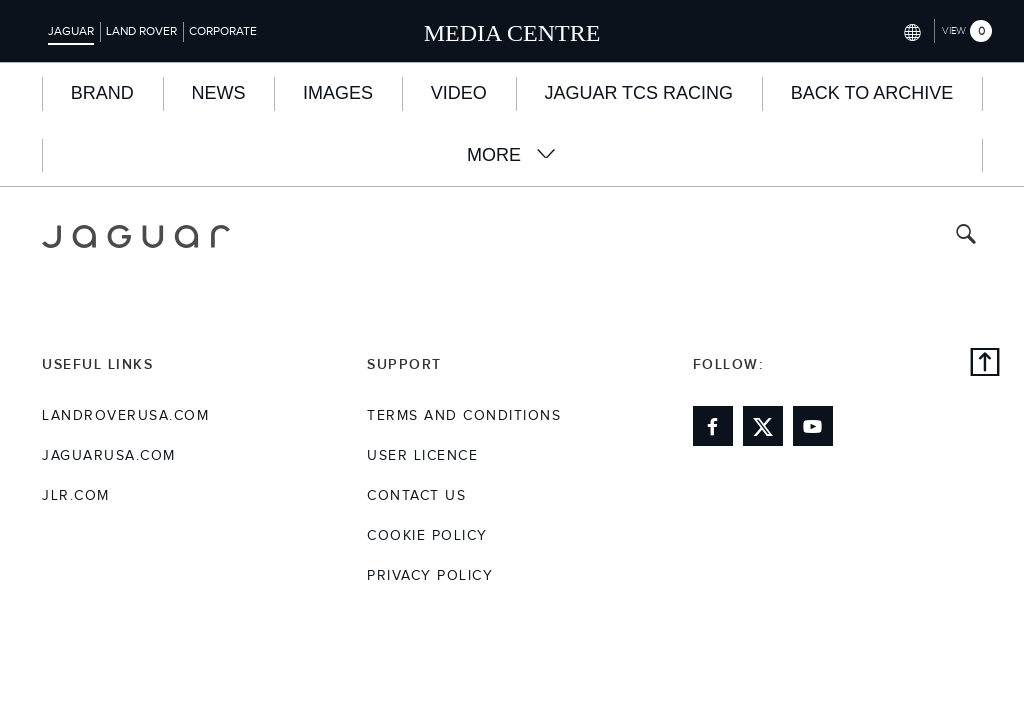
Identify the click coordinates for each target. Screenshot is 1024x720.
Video (459, 93)
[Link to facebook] (713, 426)
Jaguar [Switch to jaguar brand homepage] (71, 31)
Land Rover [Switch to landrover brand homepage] (141, 31)
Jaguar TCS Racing (638, 93)
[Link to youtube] (813, 426)
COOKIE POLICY (427, 536)
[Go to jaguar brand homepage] (136, 236)
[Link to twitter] (763, 426)
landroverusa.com (125, 416)
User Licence (422, 456)
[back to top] (985, 365)
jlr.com (76, 496)
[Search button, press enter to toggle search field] (966, 236)
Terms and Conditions (464, 416)
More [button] (512, 154)
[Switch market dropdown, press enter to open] (910, 30)
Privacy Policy (430, 576)
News (218, 93)
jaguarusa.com (109, 456)
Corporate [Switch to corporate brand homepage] (223, 31)
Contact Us (416, 496)
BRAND (102, 93)
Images (338, 93)
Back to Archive (872, 93)
